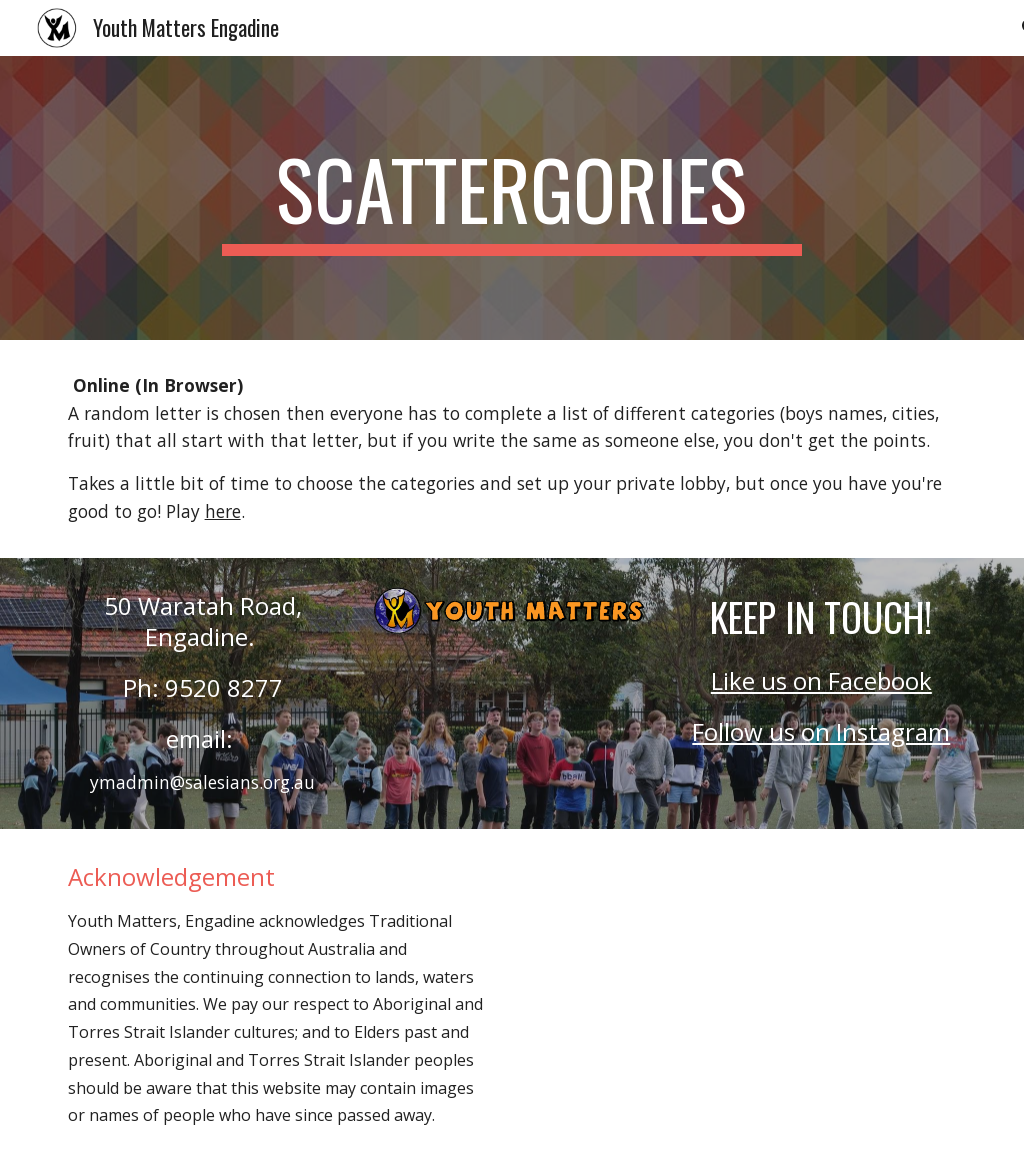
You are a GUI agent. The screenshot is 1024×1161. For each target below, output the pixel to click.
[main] (511, 198)
